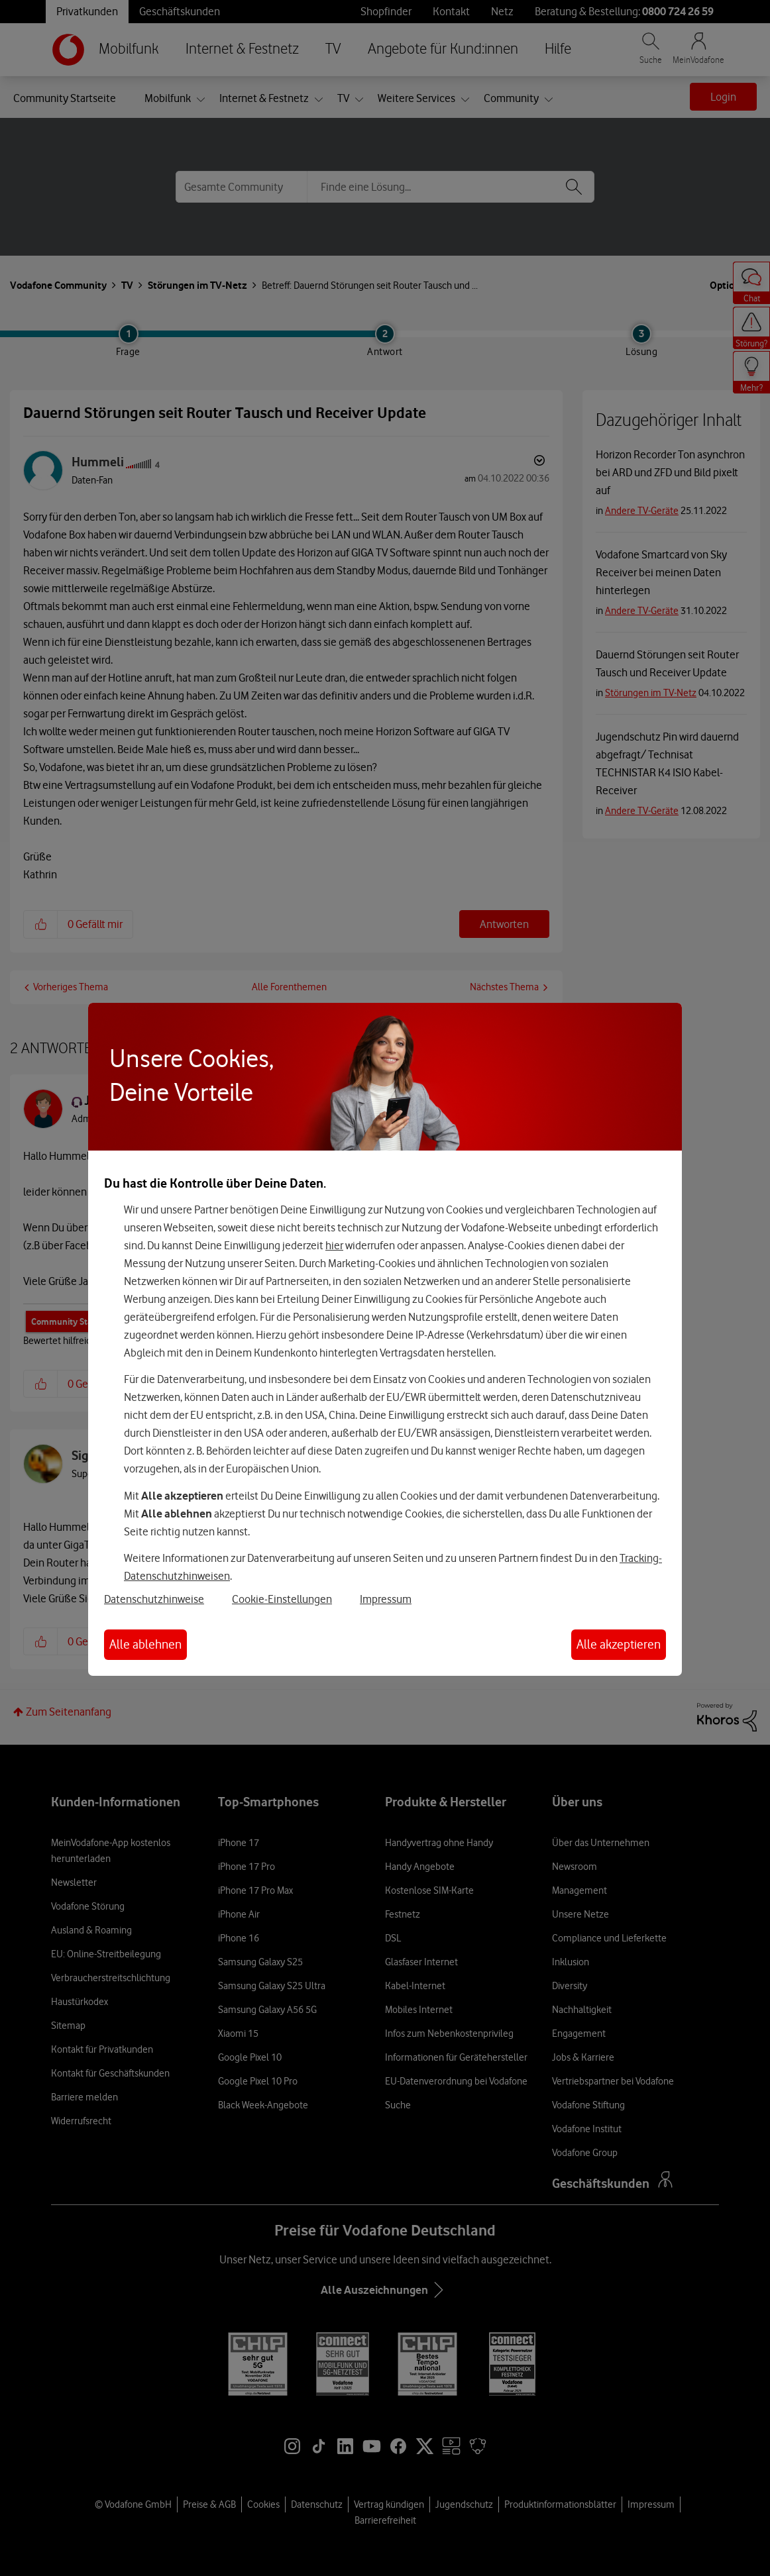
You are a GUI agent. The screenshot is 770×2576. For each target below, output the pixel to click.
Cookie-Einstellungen (282, 1599)
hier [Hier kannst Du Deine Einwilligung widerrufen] (334, 1245)
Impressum (386, 1599)
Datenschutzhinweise (154, 1599)
